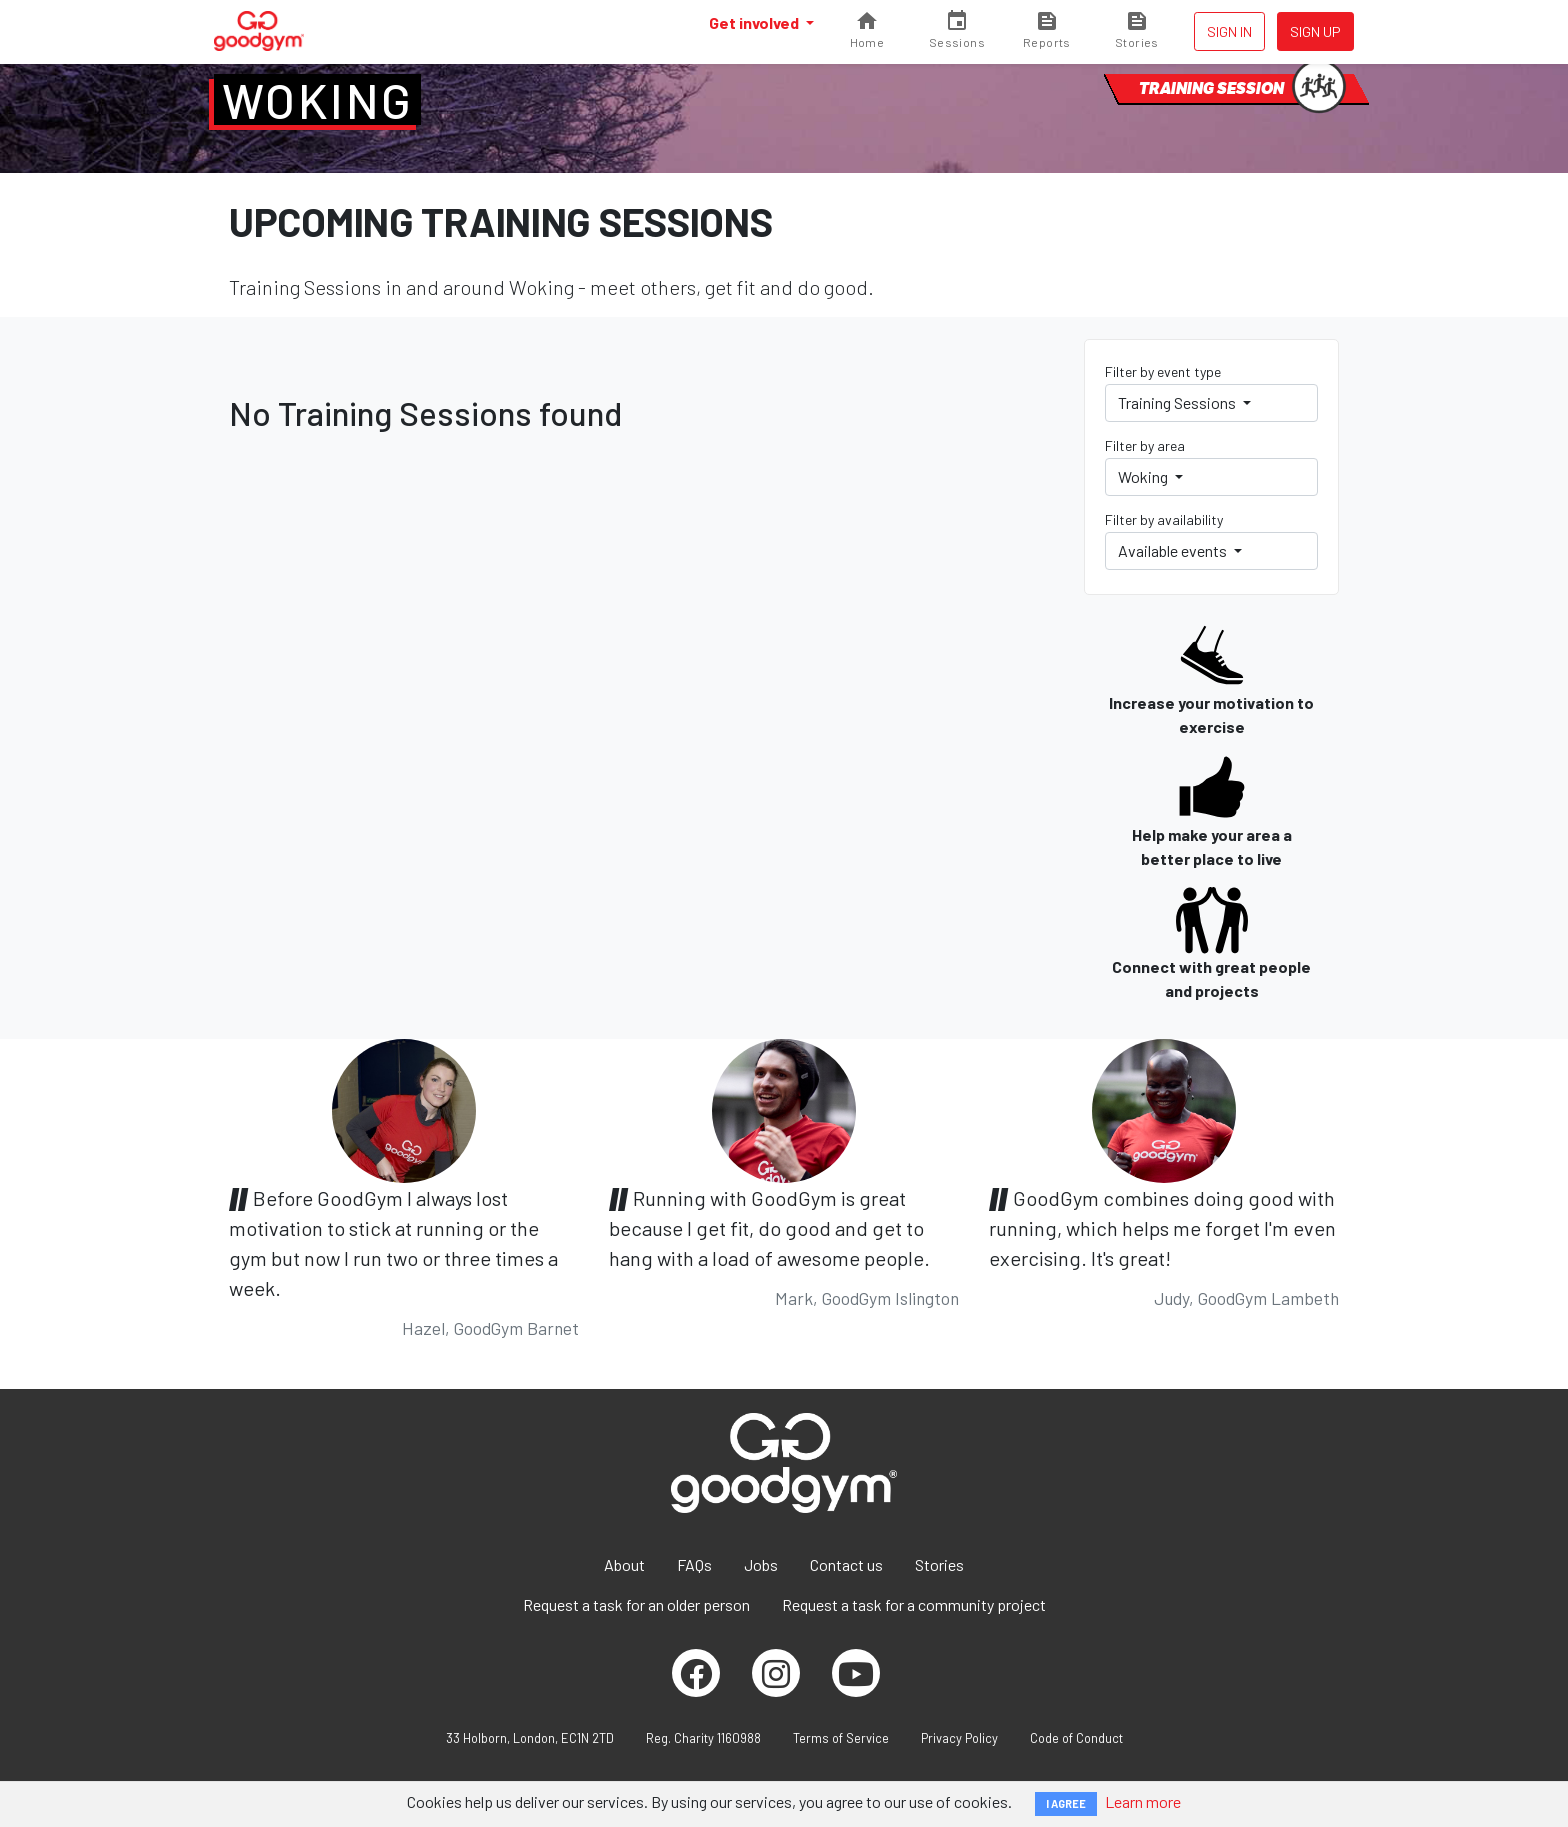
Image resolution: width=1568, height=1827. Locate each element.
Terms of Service (841, 1738)
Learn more (1143, 1801)
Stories (939, 1564)
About (624, 1564)
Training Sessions (1178, 402)
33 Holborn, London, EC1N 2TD (530, 1738)
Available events (1174, 550)
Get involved (755, 22)
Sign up (1315, 31)
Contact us (846, 1564)
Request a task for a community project (914, 1604)
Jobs (761, 1564)
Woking (317, 100)
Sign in (1229, 31)
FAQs (694, 1564)
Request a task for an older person (636, 1604)
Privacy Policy (959, 1738)
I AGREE (1066, 1803)
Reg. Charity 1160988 (703, 1738)
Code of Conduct (1076, 1738)
